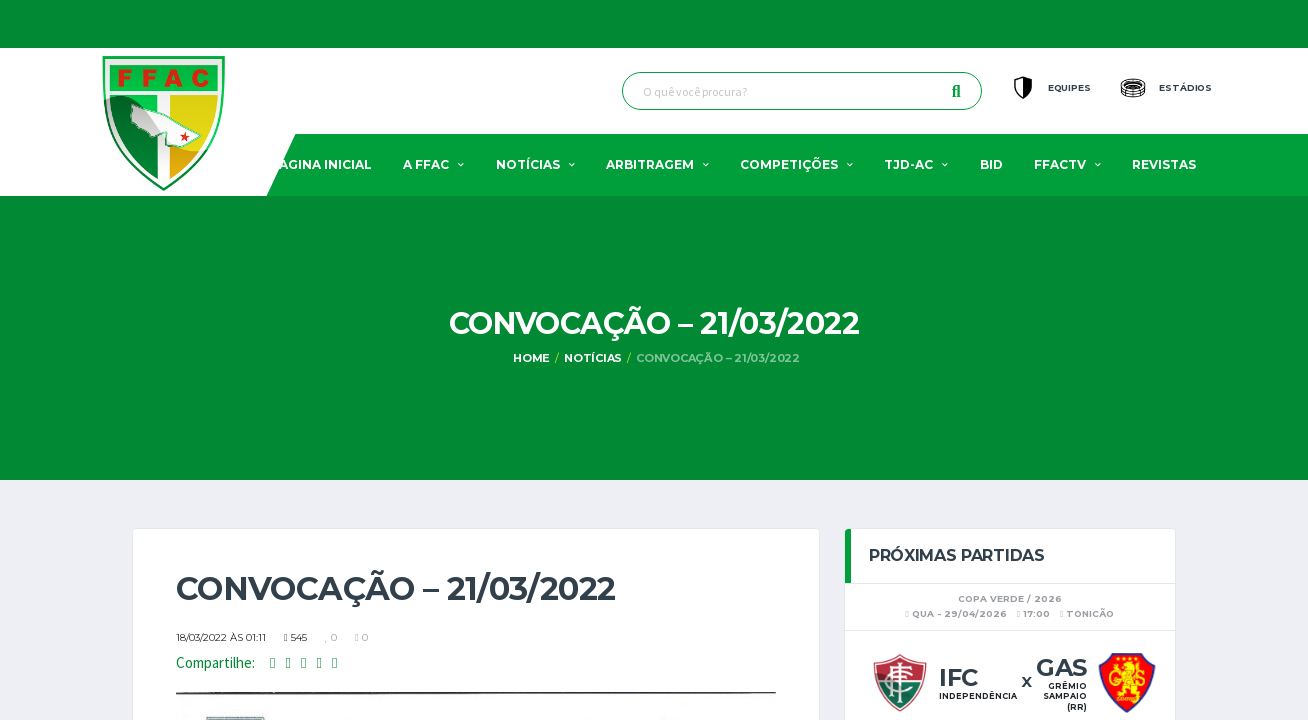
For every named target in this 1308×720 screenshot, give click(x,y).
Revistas (1164, 164)
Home (531, 358)
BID (991, 164)
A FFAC (426, 164)
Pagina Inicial (321, 164)
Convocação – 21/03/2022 (718, 358)
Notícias (528, 164)
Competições (789, 164)
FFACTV (1060, 164)
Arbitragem (650, 164)
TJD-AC (908, 164)
